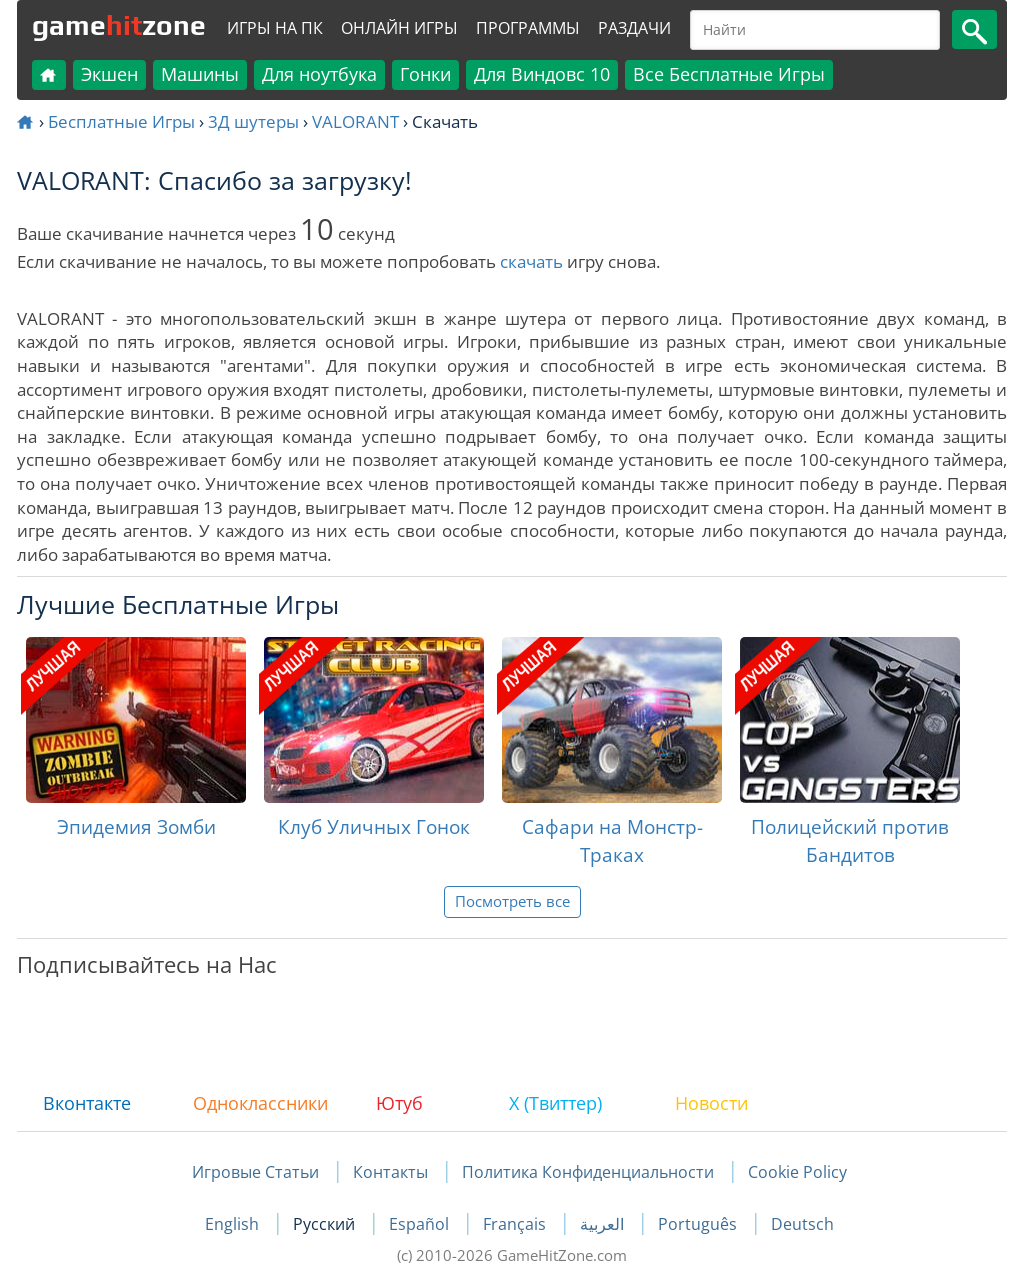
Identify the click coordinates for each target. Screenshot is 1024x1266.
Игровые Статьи (255, 1172)
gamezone (119, 25)
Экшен (109, 74)
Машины (200, 74)
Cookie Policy (797, 1172)
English (234, 1224)
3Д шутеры (253, 121)
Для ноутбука (319, 74)
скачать (531, 261)
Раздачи (634, 28)
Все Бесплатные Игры (729, 74)
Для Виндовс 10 (542, 74)
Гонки (425, 74)
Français (516, 1224)
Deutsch (802, 1224)
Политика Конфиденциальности (588, 1172)
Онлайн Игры (399, 28)
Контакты (390, 1172)
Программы (528, 28)
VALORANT (355, 121)
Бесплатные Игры (121, 121)
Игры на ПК (275, 28)
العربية (604, 1224)
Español (421, 1224)
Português (699, 1224)
